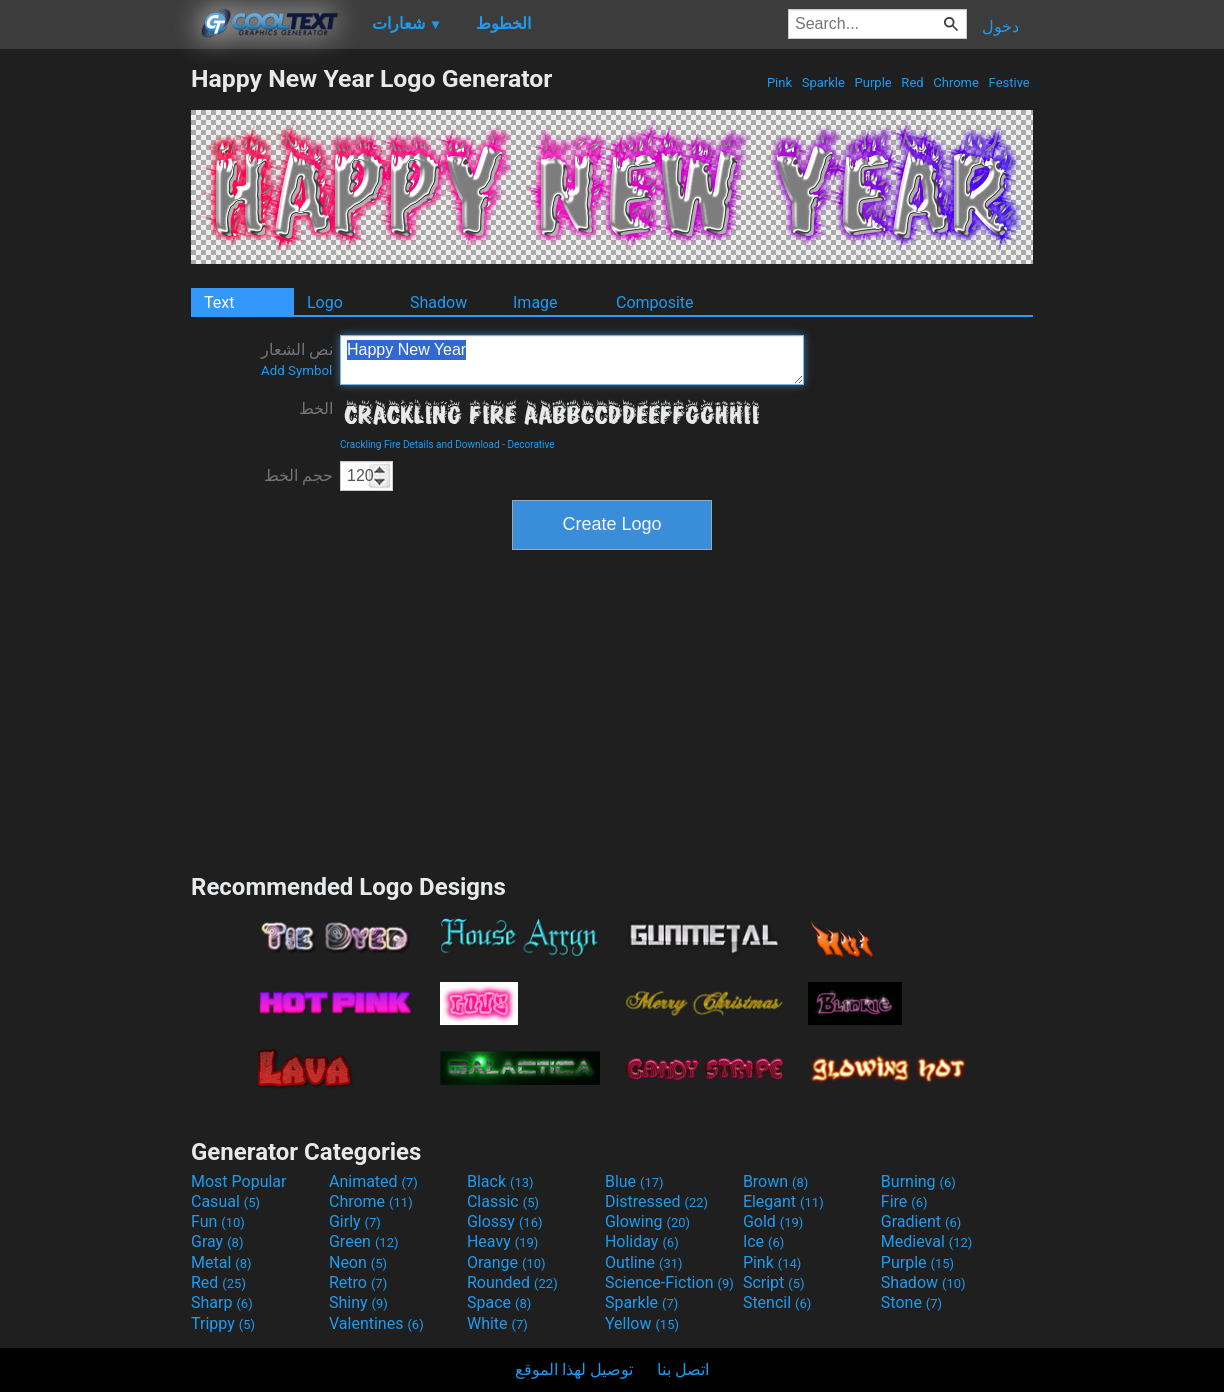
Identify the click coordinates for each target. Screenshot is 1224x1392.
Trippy (223, 1323)
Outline (644, 1262)
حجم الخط (298, 475)
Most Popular (239, 1181)
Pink (780, 82)
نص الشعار (297, 359)
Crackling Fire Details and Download (420, 444)
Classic (503, 1201)
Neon (358, 1262)
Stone (911, 1302)
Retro (358, 1282)
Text (219, 302)
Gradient (921, 1221)
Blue (634, 1181)
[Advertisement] (95, 364)
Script (774, 1282)
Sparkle (824, 82)
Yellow (642, 1323)
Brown (775, 1181)
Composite (655, 302)
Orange (506, 1262)
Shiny (358, 1302)
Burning (918, 1181)
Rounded (512, 1282)
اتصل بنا (683, 1369)
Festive (1009, 82)
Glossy (505, 1221)
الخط (316, 408)
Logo (325, 302)
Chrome (956, 82)
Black (500, 1181)
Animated (373, 1181)
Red (912, 82)
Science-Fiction (669, 1282)
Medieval (927, 1241)
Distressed (656, 1201)
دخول (1000, 26)
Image (535, 302)
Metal (221, 1262)
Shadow (438, 302)
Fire (904, 1201)
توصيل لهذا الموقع (574, 1369)
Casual (225, 1201)
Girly (355, 1221)
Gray (217, 1241)
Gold (773, 1221)
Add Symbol (296, 370)
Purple (873, 82)
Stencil (777, 1302)
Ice (763, 1241)
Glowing (647, 1221)
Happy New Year (572, 360)
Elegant (783, 1201)
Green (364, 1241)
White (497, 1323)
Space (499, 1302)
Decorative (530, 444)
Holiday (642, 1241)
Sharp (222, 1302)
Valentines (376, 1323)
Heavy (502, 1241)
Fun (218, 1221)
